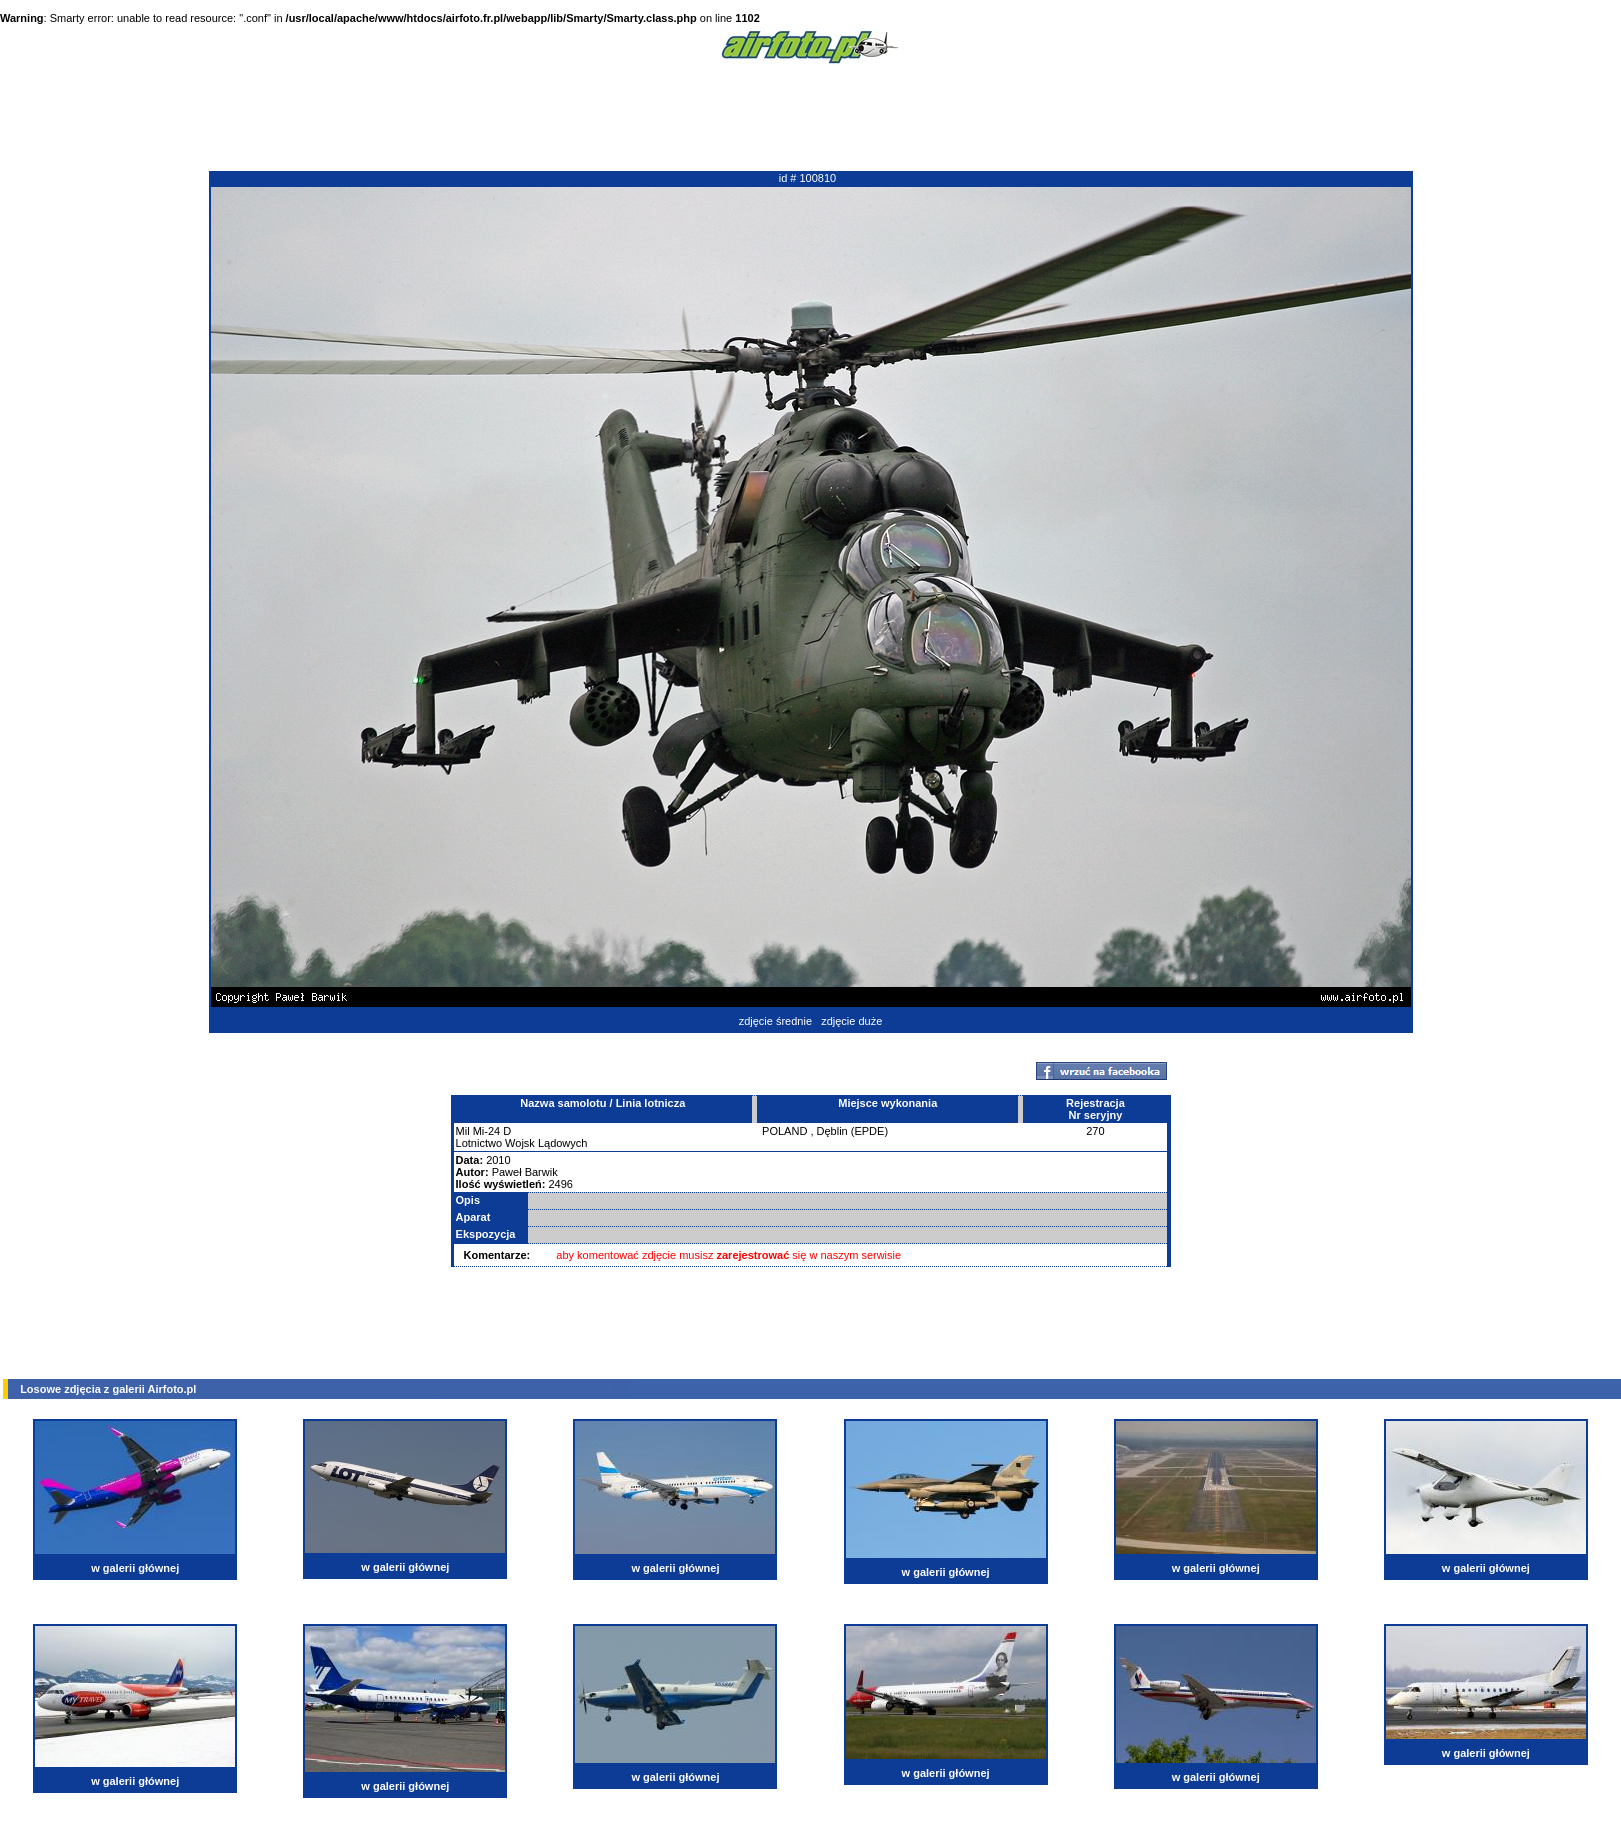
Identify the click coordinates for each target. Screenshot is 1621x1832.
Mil (463, 1131)
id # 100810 (808, 178)
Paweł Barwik (525, 1172)
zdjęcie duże (851, 1021)
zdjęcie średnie (775, 1021)
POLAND (784, 1131)
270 (1095, 1131)
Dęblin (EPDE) (853, 1131)
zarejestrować (753, 1255)
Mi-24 (487, 1131)
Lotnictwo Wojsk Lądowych (522, 1143)
